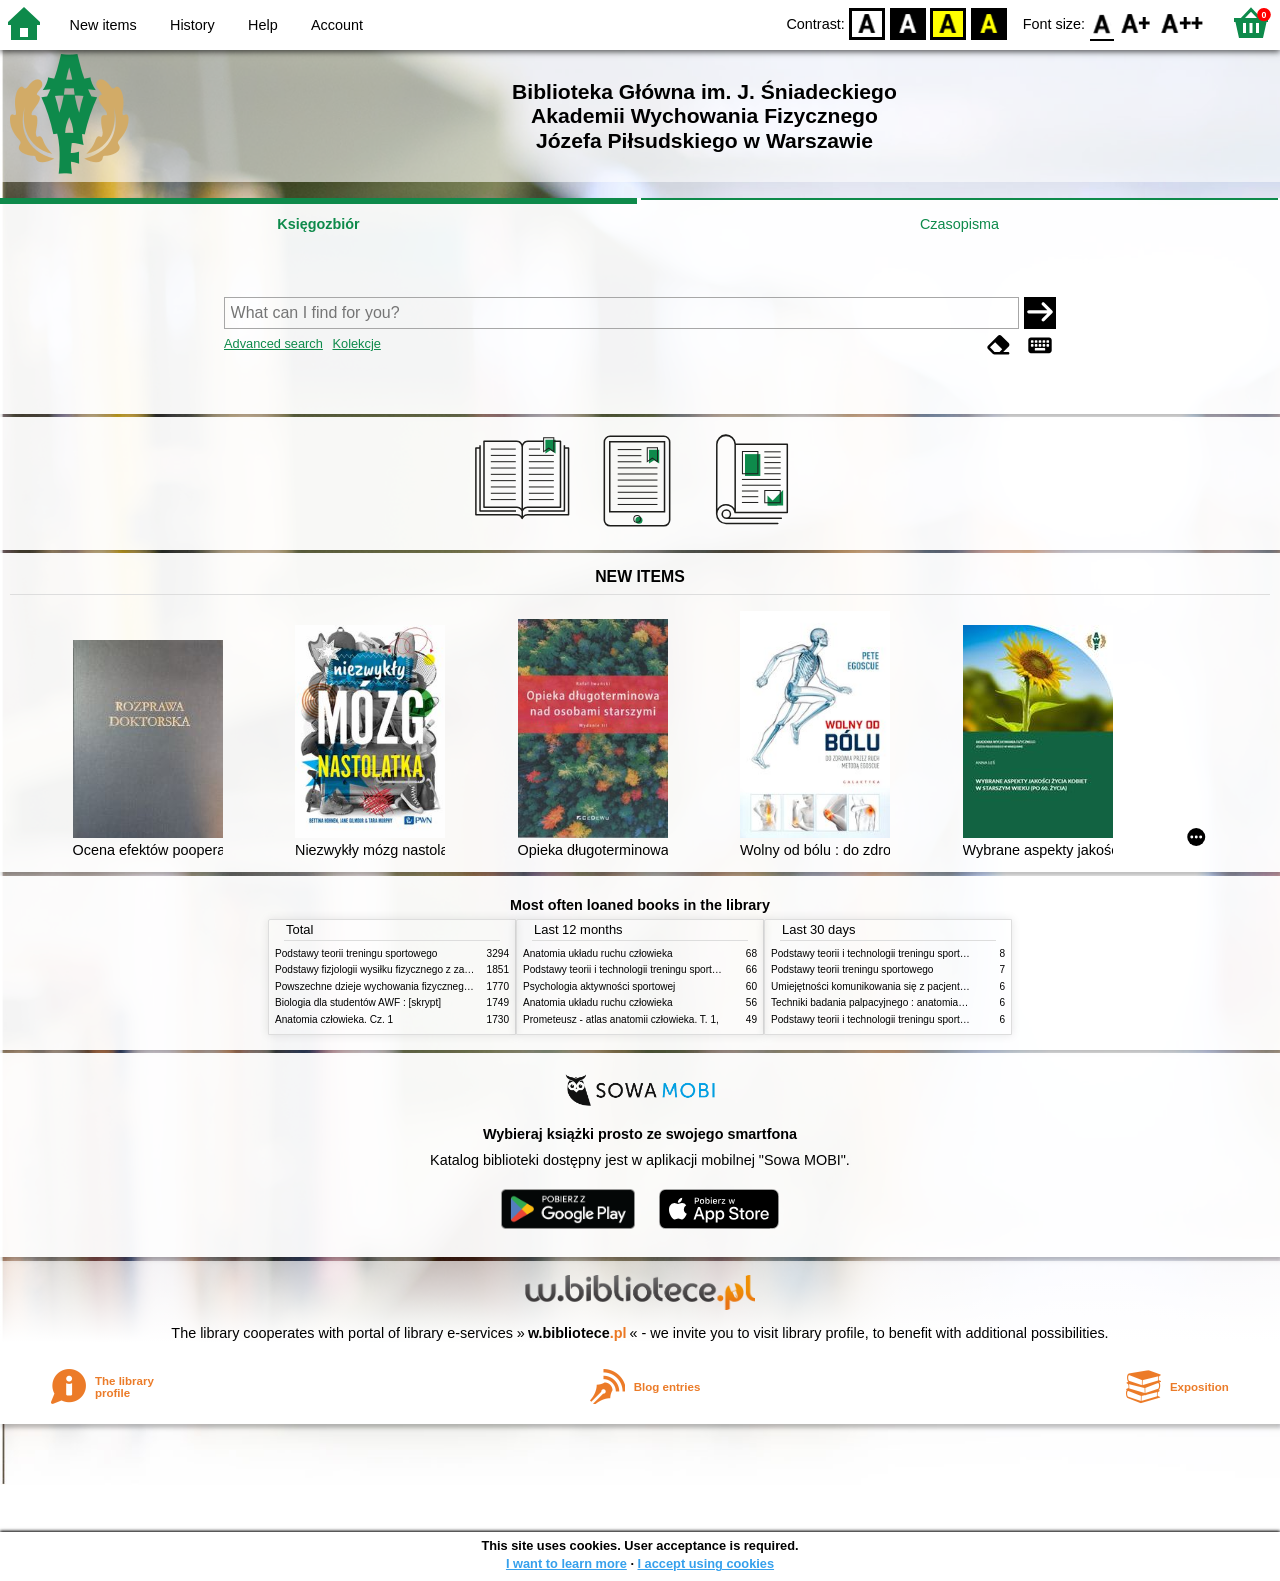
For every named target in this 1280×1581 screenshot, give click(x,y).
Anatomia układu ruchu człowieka (598, 953)
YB (948, 22)
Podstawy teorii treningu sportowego (356, 953)
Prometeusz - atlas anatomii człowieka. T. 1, (621, 1019)
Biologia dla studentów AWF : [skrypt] (358, 1002)
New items (103, 25)
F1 (1136, 22)
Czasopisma (959, 224)
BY (988, 22)
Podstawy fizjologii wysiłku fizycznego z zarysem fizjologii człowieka (426, 969)
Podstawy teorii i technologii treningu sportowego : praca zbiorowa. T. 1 (929, 1019)
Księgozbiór (318, 224)
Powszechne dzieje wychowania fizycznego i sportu (390, 986)
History (192, 25)
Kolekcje (356, 343)
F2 (1182, 22)
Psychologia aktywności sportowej (599, 986)
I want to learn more (566, 1563)
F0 (1101, 22)
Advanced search (273, 343)
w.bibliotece (577, 1333)
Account (337, 25)
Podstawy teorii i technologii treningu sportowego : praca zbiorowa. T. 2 (681, 969)
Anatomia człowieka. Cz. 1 (334, 1019)
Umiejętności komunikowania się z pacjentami (873, 986)
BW (908, 22)
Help (263, 25)
